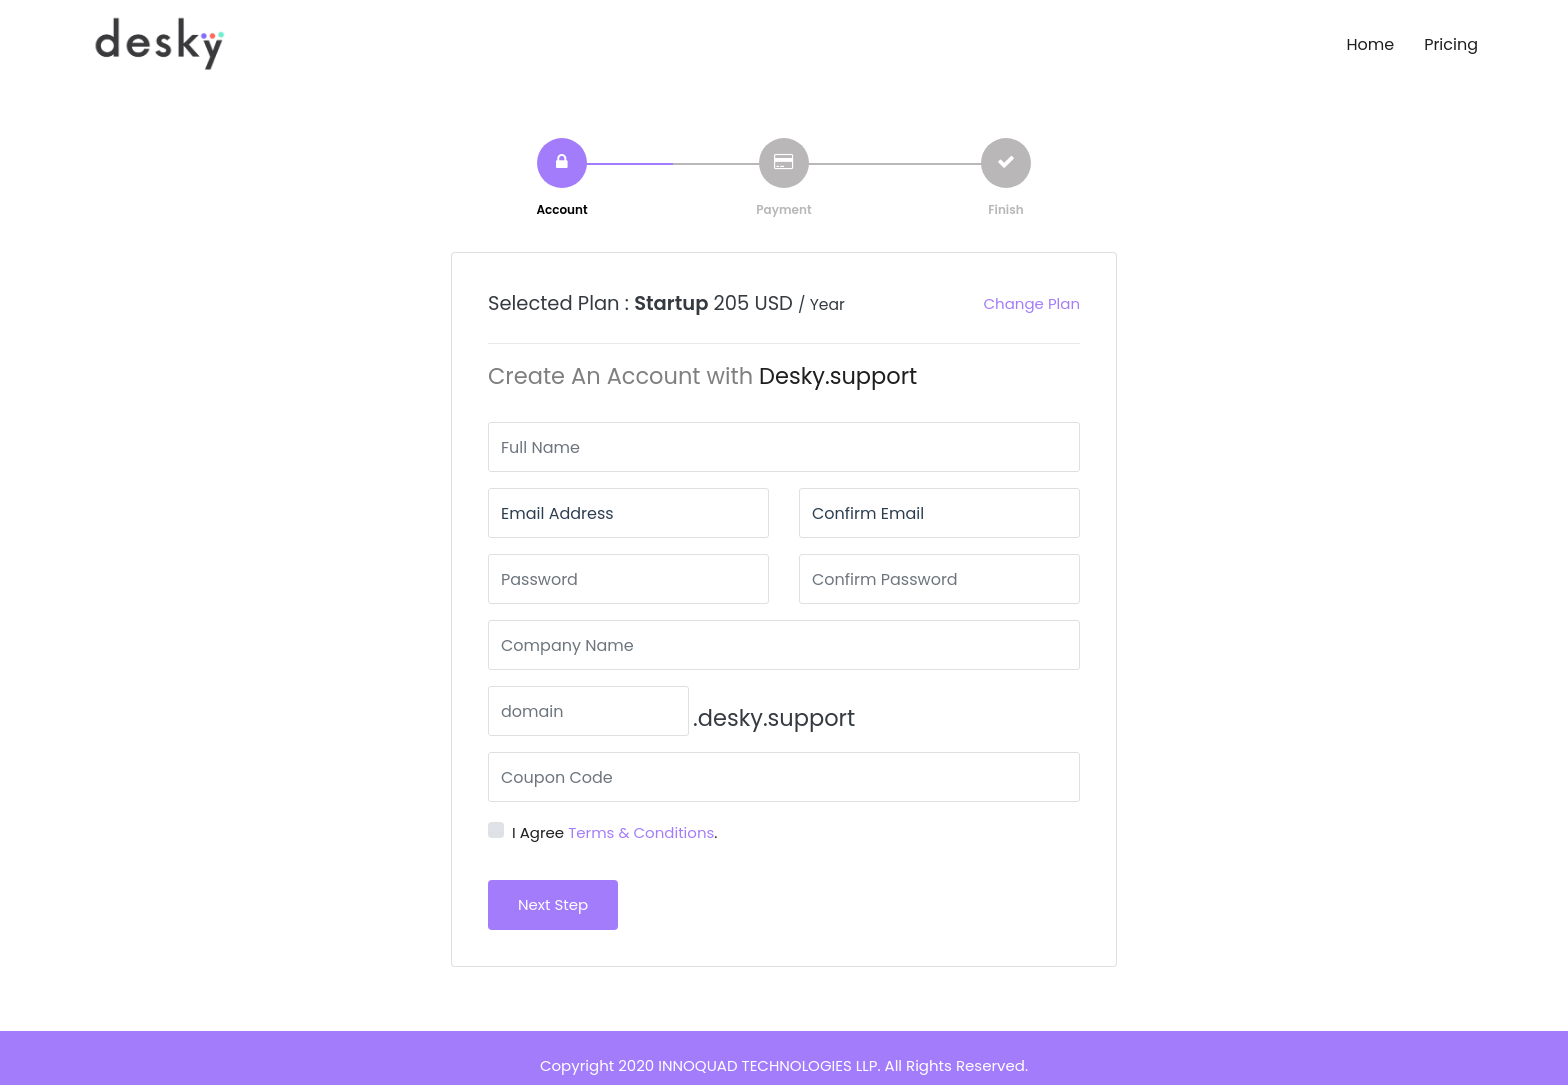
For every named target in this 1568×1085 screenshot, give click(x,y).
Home (1370, 44)
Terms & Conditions (641, 832)
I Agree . (615, 832)
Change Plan (1032, 303)
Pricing (1451, 44)
